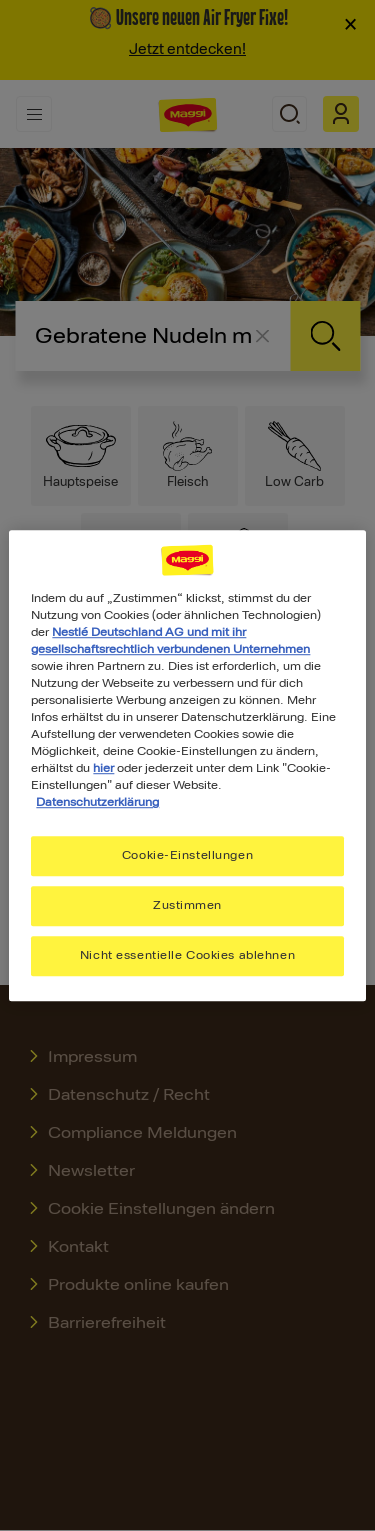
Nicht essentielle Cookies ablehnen (187, 955)
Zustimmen (187, 905)
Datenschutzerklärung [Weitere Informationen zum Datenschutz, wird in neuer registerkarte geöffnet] (97, 802)
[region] (187, 766)
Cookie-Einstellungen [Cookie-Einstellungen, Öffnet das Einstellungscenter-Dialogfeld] (187, 856)
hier (103, 768)
